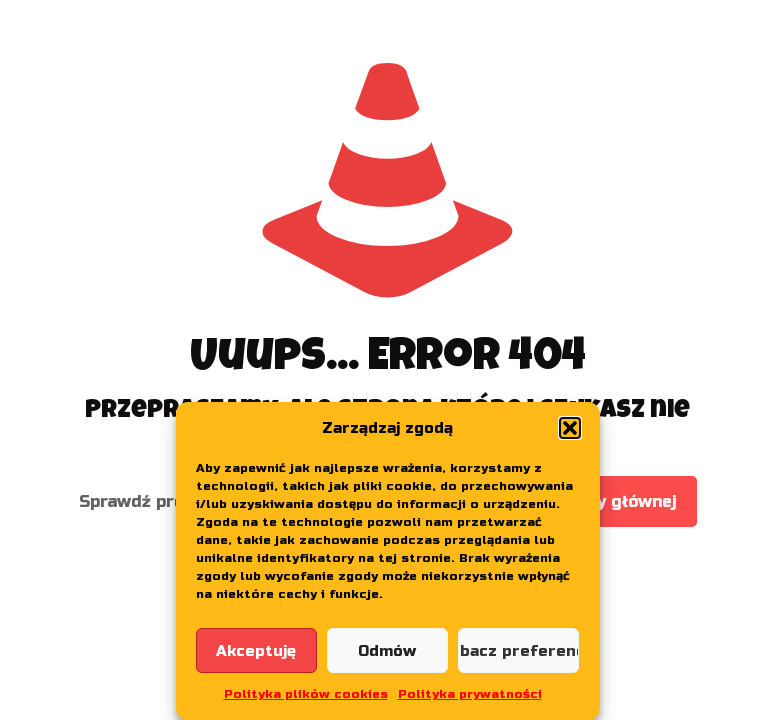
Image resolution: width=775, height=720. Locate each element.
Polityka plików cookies (306, 694)
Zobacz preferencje (518, 651)
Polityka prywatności (470, 694)
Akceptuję (256, 651)
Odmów (387, 651)
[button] (570, 428)
